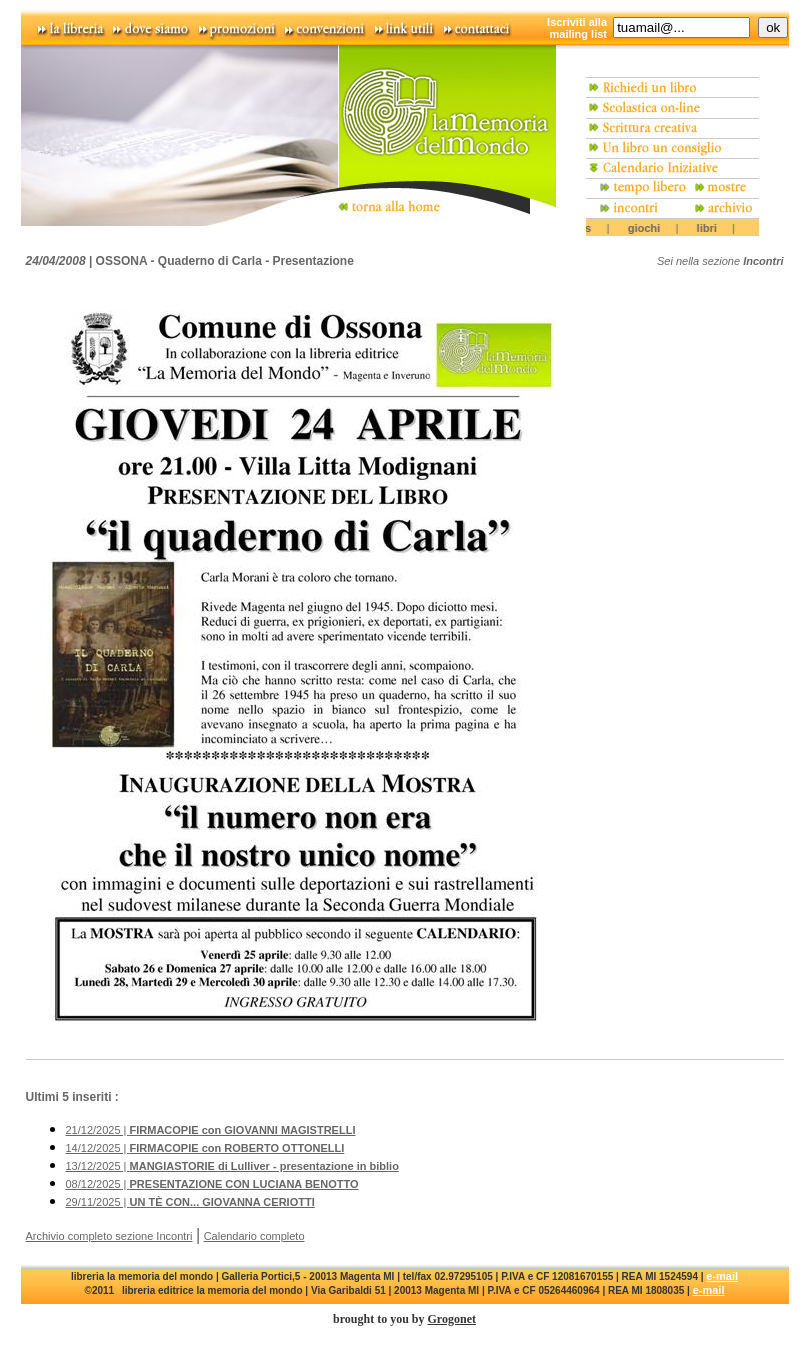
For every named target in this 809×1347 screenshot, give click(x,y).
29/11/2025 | (190, 1202)
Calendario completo (254, 1236)
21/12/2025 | (211, 1130)
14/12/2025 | (205, 1148)
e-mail (722, 1276)
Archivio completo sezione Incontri (109, 1236)
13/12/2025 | (232, 1166)
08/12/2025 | (212, 1184)
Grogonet (452, 1319)
